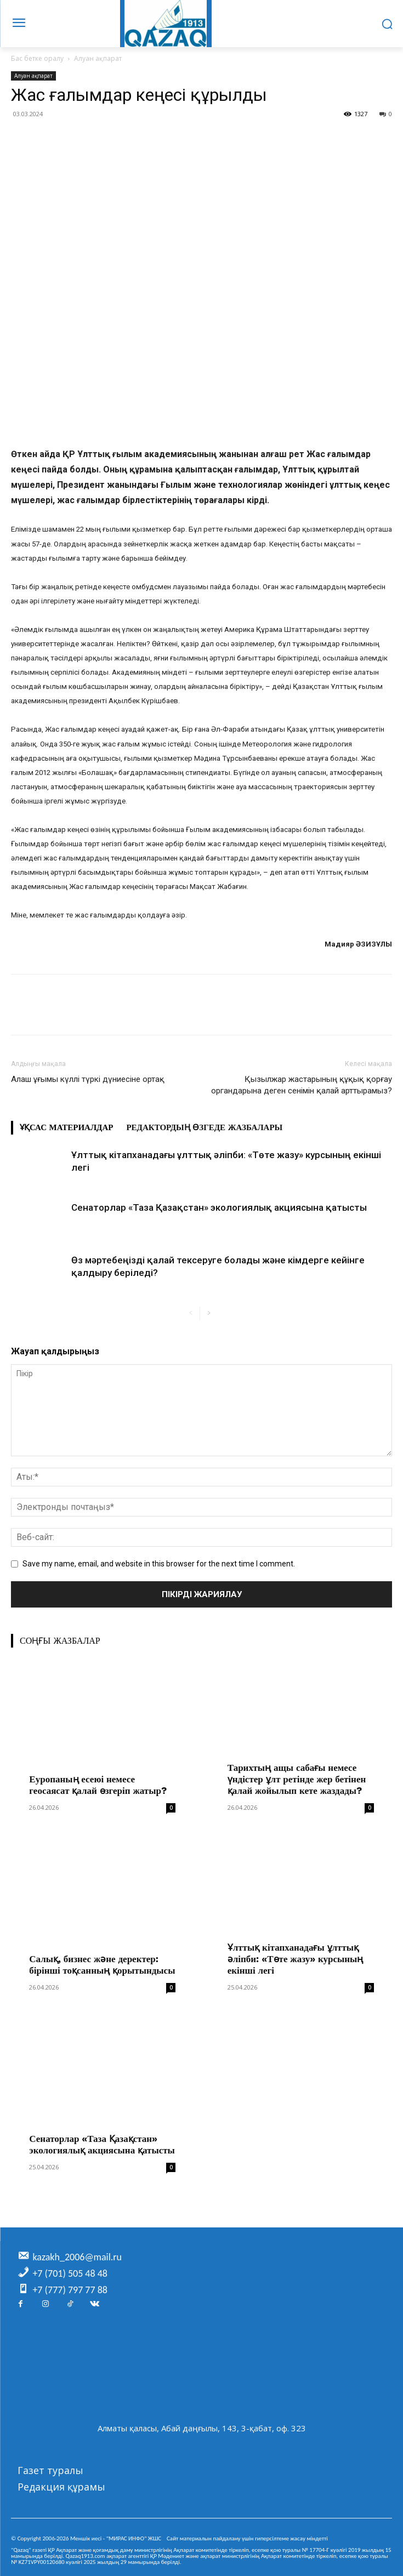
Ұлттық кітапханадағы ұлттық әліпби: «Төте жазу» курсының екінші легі (296, 1959)
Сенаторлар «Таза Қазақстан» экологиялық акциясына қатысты (219, 1207)
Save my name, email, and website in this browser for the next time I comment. (158, 1563)
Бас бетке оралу (37, 58)
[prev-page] (191, 1313)
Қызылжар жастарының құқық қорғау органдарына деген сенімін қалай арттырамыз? (301, 1085)
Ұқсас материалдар (66, 1127)
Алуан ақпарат (98, 58)
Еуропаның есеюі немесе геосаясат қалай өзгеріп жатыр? (98, 1785)
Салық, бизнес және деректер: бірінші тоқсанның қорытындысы (102, 1964)
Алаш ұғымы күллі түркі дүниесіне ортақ (87, 1079)
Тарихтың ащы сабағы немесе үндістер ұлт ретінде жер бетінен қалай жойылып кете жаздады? (297, 1779)
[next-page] (208, 1313)
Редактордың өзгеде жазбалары (204, 1127)
